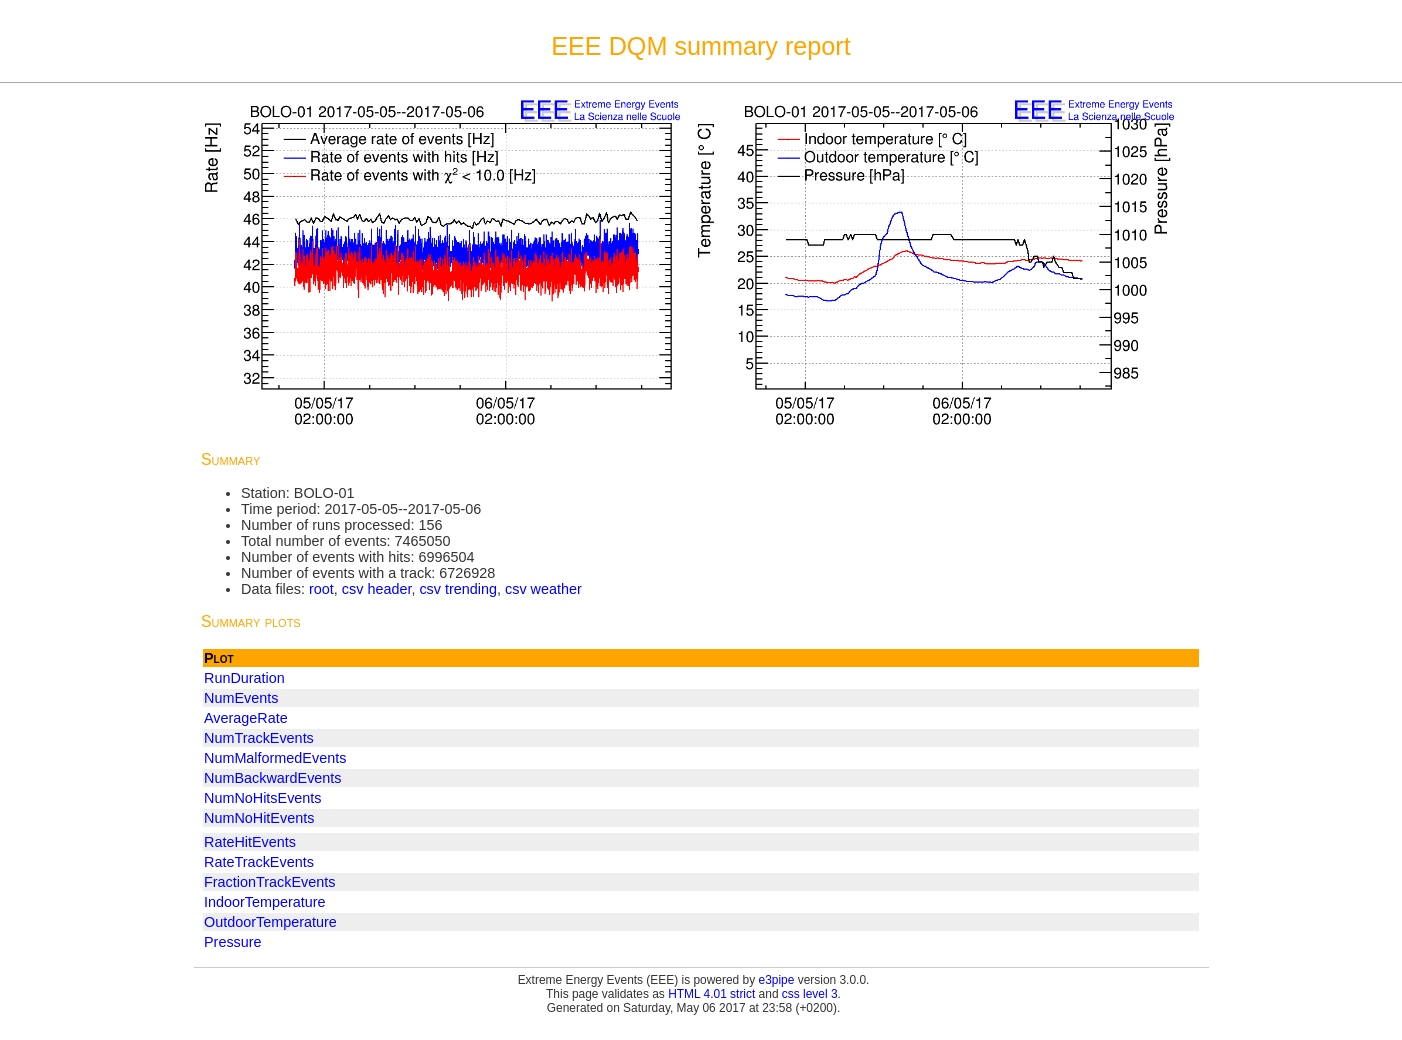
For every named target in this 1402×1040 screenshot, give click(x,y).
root (321, 589)
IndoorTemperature (265, 902)
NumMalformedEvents (275, 758)
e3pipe (777, 980)
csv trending (458, 589)
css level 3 (810, 994)
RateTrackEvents (259, 862)
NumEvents (241, 698)
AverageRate (246, 718)
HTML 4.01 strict (711, 994)
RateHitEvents (250, 842)
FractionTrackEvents (269, 882)
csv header (377, 589)
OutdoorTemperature (270, 922)
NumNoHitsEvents (263, 798)
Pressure (233, 942)
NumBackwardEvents (273, 778)
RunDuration (244, 678)
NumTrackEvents (259, 738)
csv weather (543, 589)
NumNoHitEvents (259, 818)
